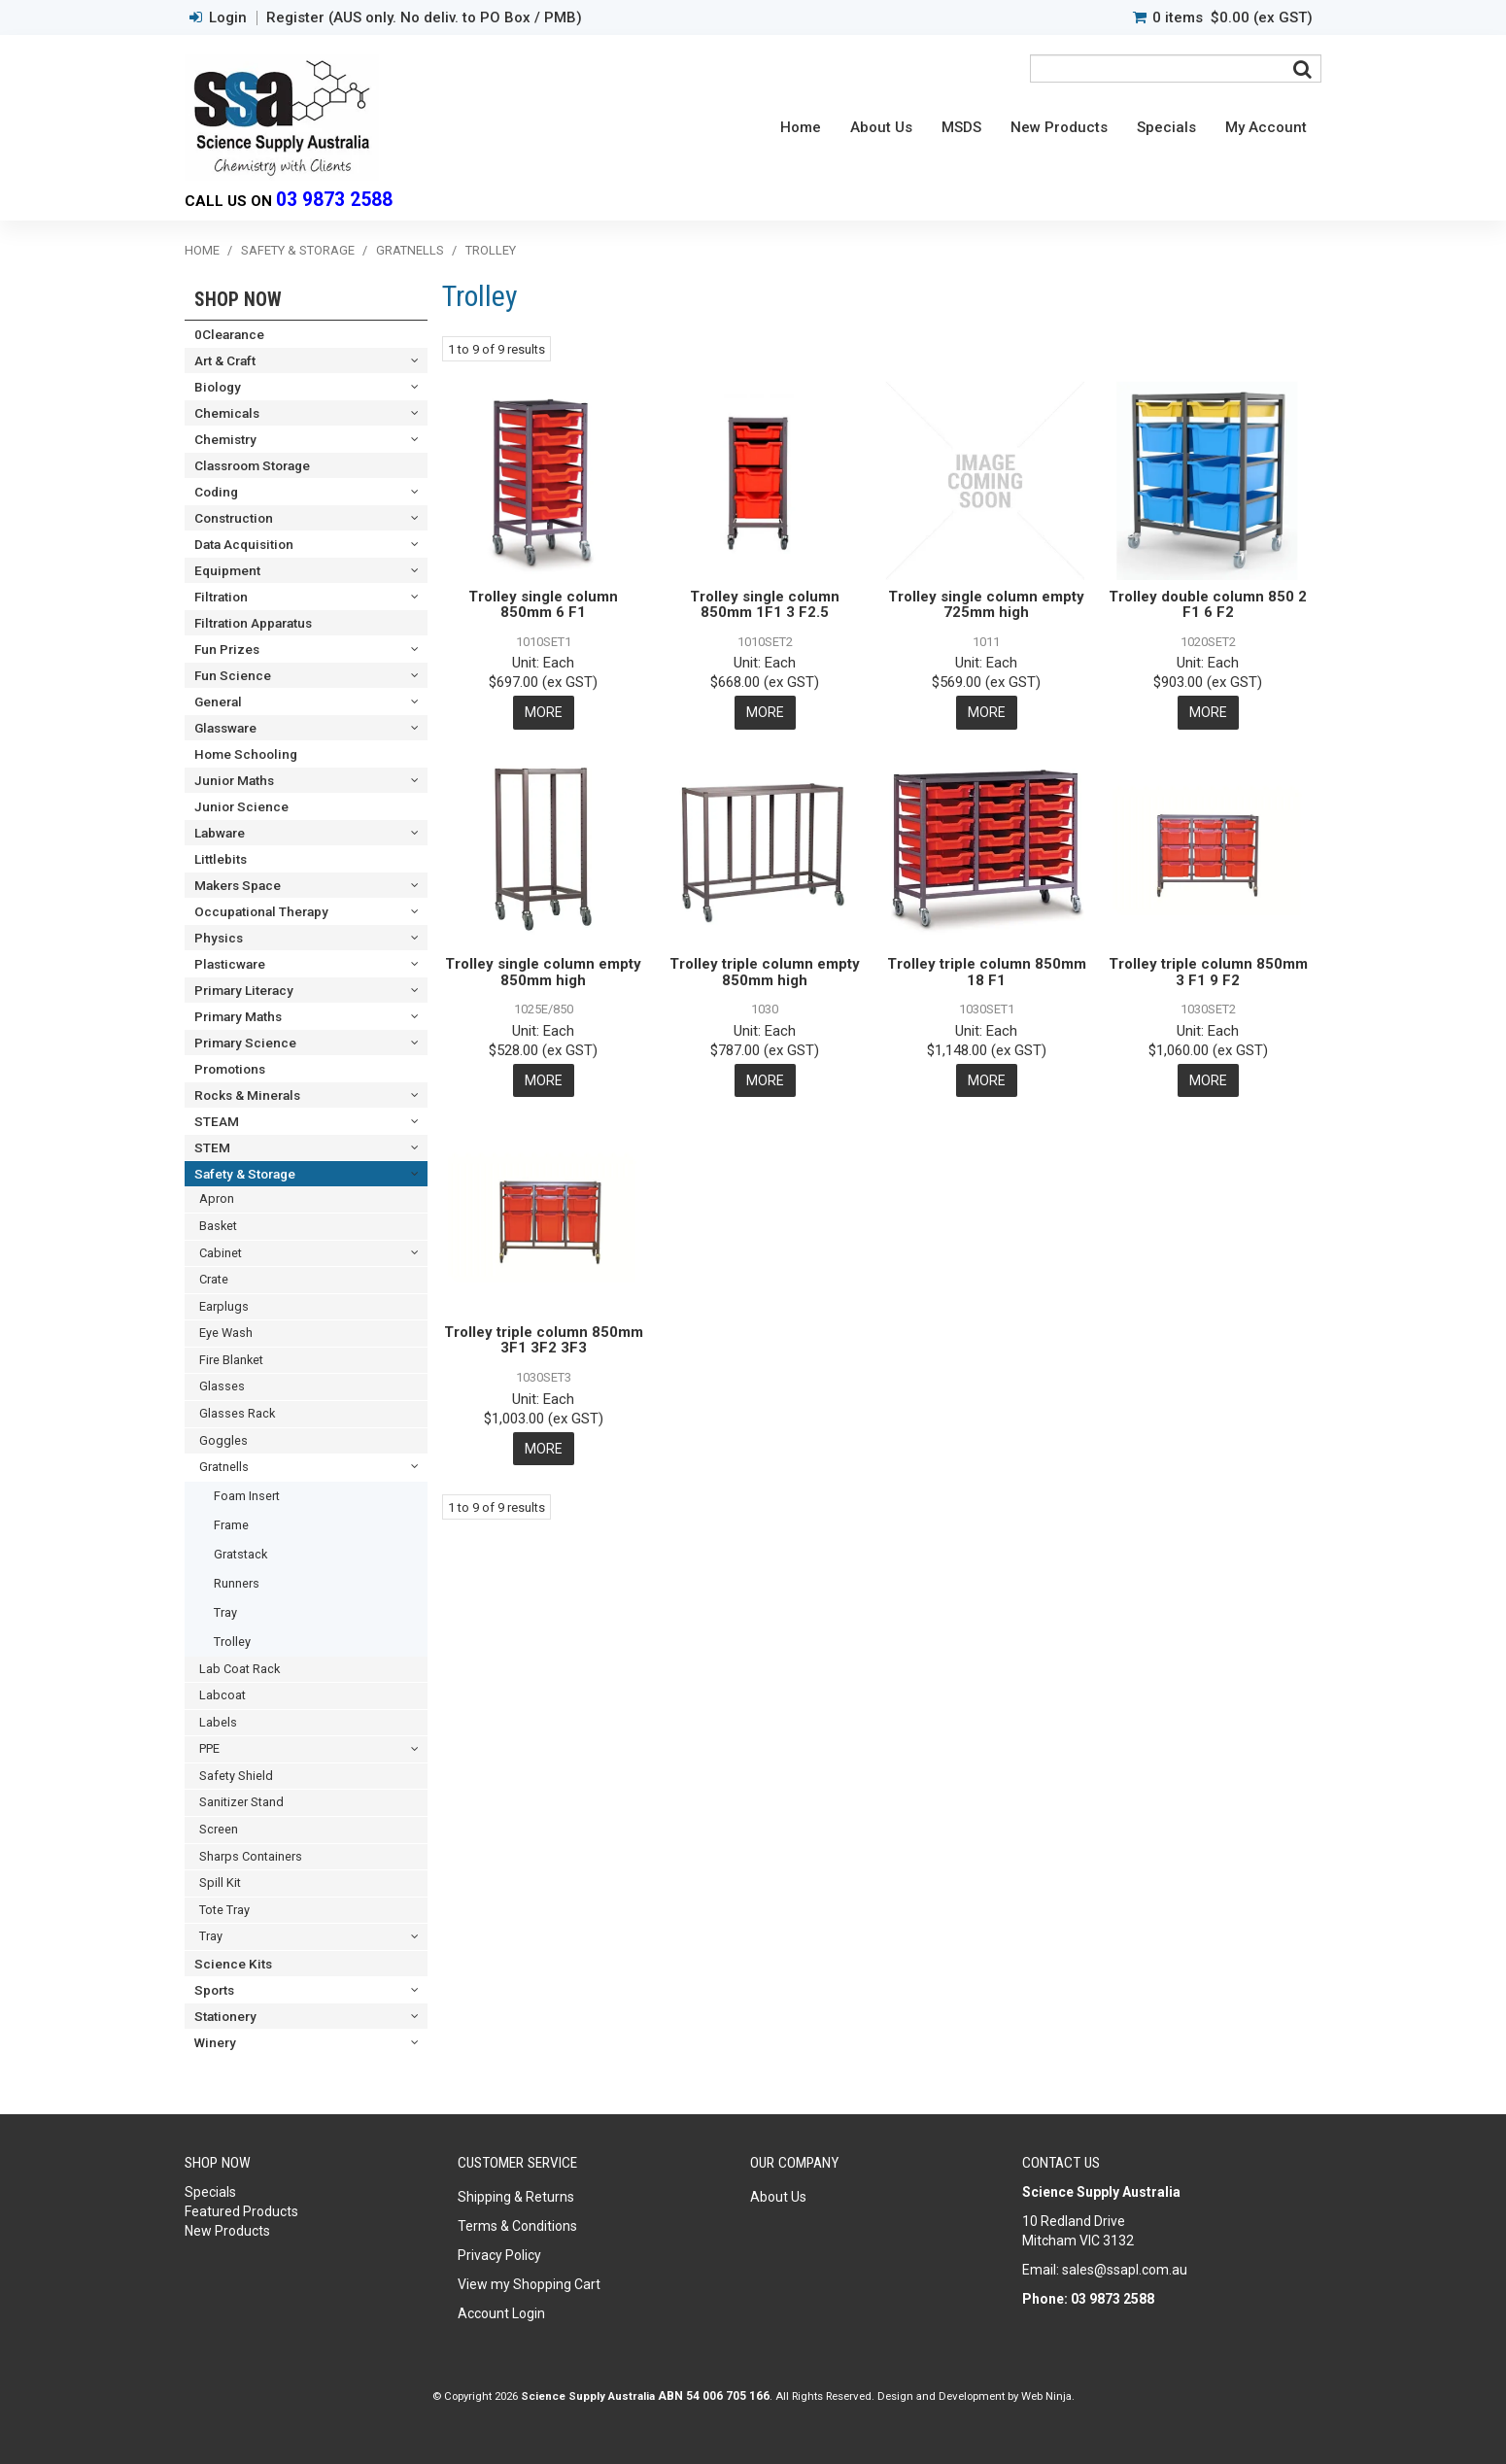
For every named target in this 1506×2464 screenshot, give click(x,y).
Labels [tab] (218, 1722)
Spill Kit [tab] (220, 1882)
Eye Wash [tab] (226, 1332)
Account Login (501, 2313)
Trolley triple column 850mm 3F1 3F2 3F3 (543, 1339)
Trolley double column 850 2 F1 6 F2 (1208, 605)
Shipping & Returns (516, 2197)
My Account (1266, 127)
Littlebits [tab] (220, 859)
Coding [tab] (216, 491)
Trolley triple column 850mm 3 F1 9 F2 (1208, 972)
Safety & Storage (298, 250)
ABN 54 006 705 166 (714, 2396)
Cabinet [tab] (220, 1253)
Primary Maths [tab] (238, 1016)
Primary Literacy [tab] (243, 990)
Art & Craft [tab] (225, 360)
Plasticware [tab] (229, 964)
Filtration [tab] (221, 596)
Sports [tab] (214, 1990)
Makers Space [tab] (237, 885)
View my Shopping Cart (529, 2284)
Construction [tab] (233, 518)
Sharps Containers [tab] (250, 1856)
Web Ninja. (1048, 2396)
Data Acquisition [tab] (243, 544)
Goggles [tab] (223, 1440)
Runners (236, 1583)
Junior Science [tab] (241, 806)
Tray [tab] (210, 1936)
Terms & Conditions (517, 2226)
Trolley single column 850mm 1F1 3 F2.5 (764, 605)
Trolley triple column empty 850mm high (764, 972)
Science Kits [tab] (233, 1963)
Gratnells (410, 250)
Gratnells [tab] (224, 1466)
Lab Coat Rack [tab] (239, 1668)
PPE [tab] (209, 1748)
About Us (881, 127)
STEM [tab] (212, 1147)
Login (228, 18)
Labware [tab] (219, 832)
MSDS (961, 127)
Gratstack (240, 1554)
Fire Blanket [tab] (231, 1359)
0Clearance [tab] (229, 334)
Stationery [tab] (225, 2016)
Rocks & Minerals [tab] (247, 1095)
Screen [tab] (218, 1829)
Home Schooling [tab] (245, 754)
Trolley (232, 1641)
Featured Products (241, 2211)
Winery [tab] (215, 2042)
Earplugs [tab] (224, 1306)
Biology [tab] (217, 386)
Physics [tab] (218, 937)
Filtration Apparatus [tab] (253, 623)
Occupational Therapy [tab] (261, 911)
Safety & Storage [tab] (244, 1173)
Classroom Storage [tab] (252, 465)
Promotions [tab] (229, 1069)
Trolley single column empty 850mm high (543, 972)
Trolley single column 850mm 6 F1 (543, 605)
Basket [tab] (218, 1225)
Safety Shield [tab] (236, 1775)
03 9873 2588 (334, 199)
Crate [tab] (213, 1279)
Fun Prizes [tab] (226, 649)
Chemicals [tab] (226, 413)
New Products (1059, 127)
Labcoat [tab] (222, 1695)
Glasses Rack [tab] (237, 1413)
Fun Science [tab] (232, 675)
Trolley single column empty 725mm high (986, 605)
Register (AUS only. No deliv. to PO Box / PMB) (424, 18)
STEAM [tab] (216, 1121)
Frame (231, 1525)
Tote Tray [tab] (224, 1909)
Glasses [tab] (222, 1386)
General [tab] (218, 701)
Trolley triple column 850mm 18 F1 (986, 972)
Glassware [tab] (225, 728)
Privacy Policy (499, 2255)
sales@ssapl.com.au (1124, 2269)
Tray (225, 1612)
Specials (1166, 127)
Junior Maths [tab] (234, 780)
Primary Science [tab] (245, 1042)
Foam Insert (247, 1496)
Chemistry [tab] (225, 439)
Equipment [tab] (227, 570)
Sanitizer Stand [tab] (241, 1802)
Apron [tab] (216, 1198)
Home (800, 127)
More (544, 712)
